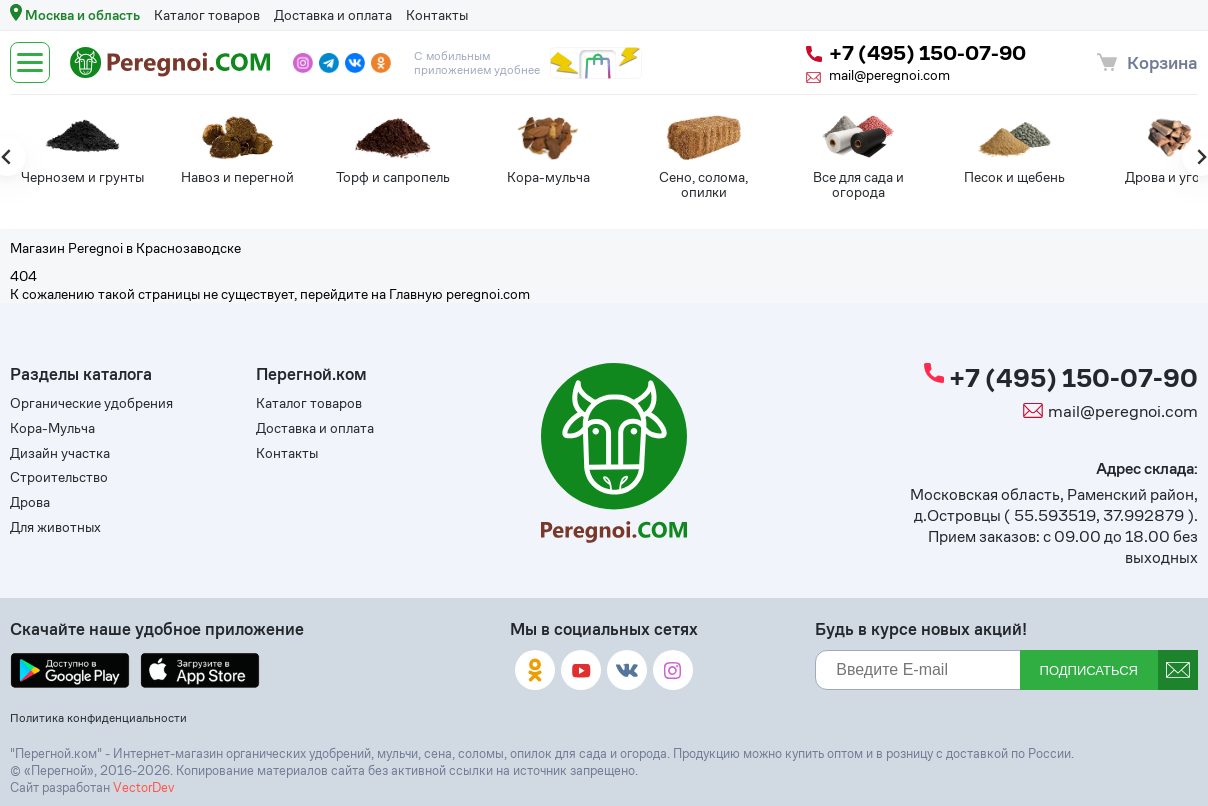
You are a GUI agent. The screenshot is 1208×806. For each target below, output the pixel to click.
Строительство (59, 477)
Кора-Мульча (52, 428)
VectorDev (143, 787)
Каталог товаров (207, 15)
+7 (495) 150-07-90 (916, 53)
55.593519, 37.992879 (1099, 515)
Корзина (1162, 62)
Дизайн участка (60, 453)
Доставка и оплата (333, 15)
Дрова (30, 502)
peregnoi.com (488, 294)
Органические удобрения (91, 403)
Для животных (55, 527)
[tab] (603, 204)
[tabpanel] (64, 154)
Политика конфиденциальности (98, 717)
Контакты (437, 15)
